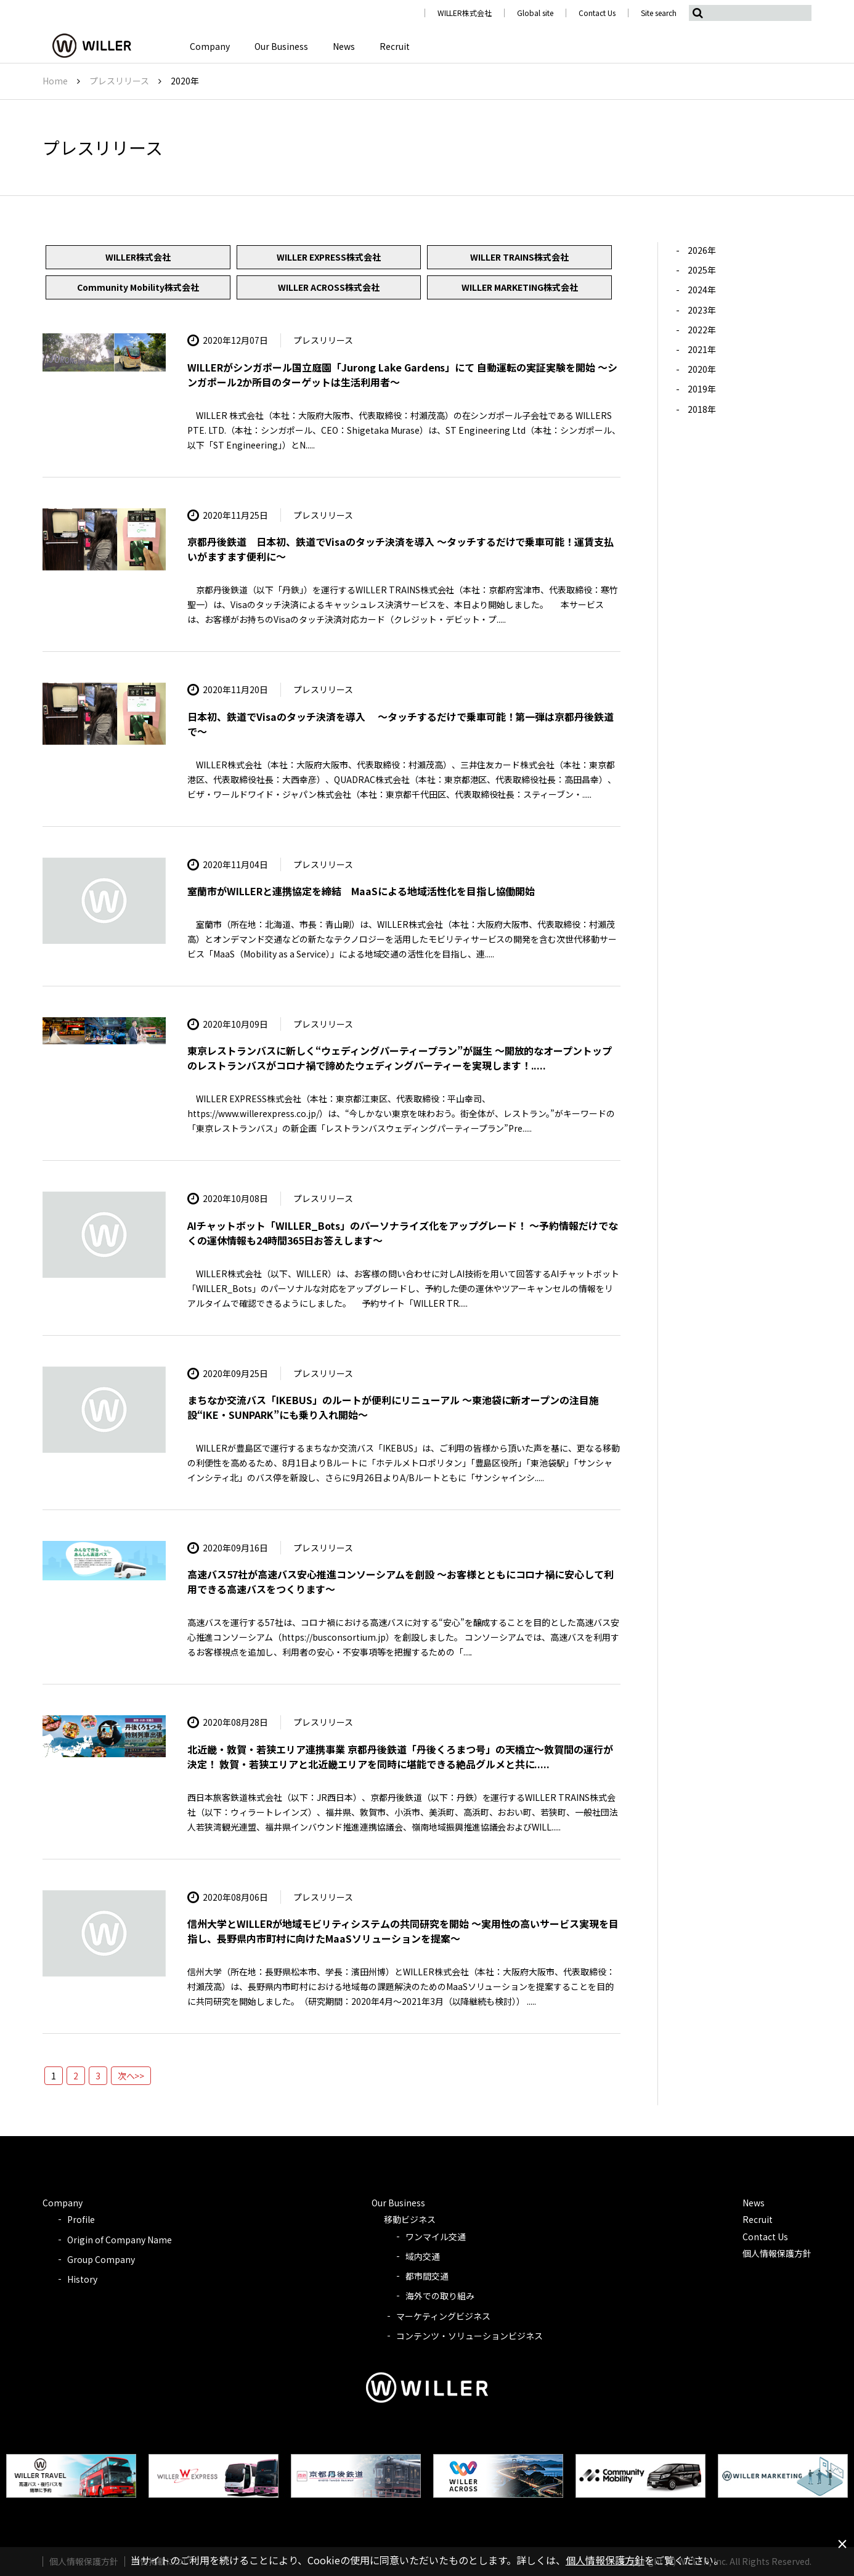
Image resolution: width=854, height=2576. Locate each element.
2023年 (702, 310)
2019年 (702, 389)
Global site (535, 12)
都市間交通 (427, 2276)
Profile (81, 2219)
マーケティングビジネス (443, 2316)
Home (55, 81)
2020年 (702, 369)
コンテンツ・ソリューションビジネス (469, 2336)
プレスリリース (119, 81)
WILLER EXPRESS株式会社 (329, 257)
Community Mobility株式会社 (138, 287)
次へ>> (131, 2076)
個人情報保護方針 (776, 2253)
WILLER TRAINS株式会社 (519, 257)
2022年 (702, 329)
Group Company (101, 2259)
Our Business (281, 46)
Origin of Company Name (119, 2239)
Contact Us (597, 12)
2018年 (702, 409)
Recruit (395, 46)
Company (210, 46)
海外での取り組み (439, 2296)
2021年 (702, 349)
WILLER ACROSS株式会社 (329, 287)
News (344, 46)
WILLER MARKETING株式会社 (520, 287)
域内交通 (422, 2256)
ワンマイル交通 (435, 2236)
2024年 (702, 289)
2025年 (702, 270)
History (82, 2279)
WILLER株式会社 (464, 12)
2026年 (702, 250)
